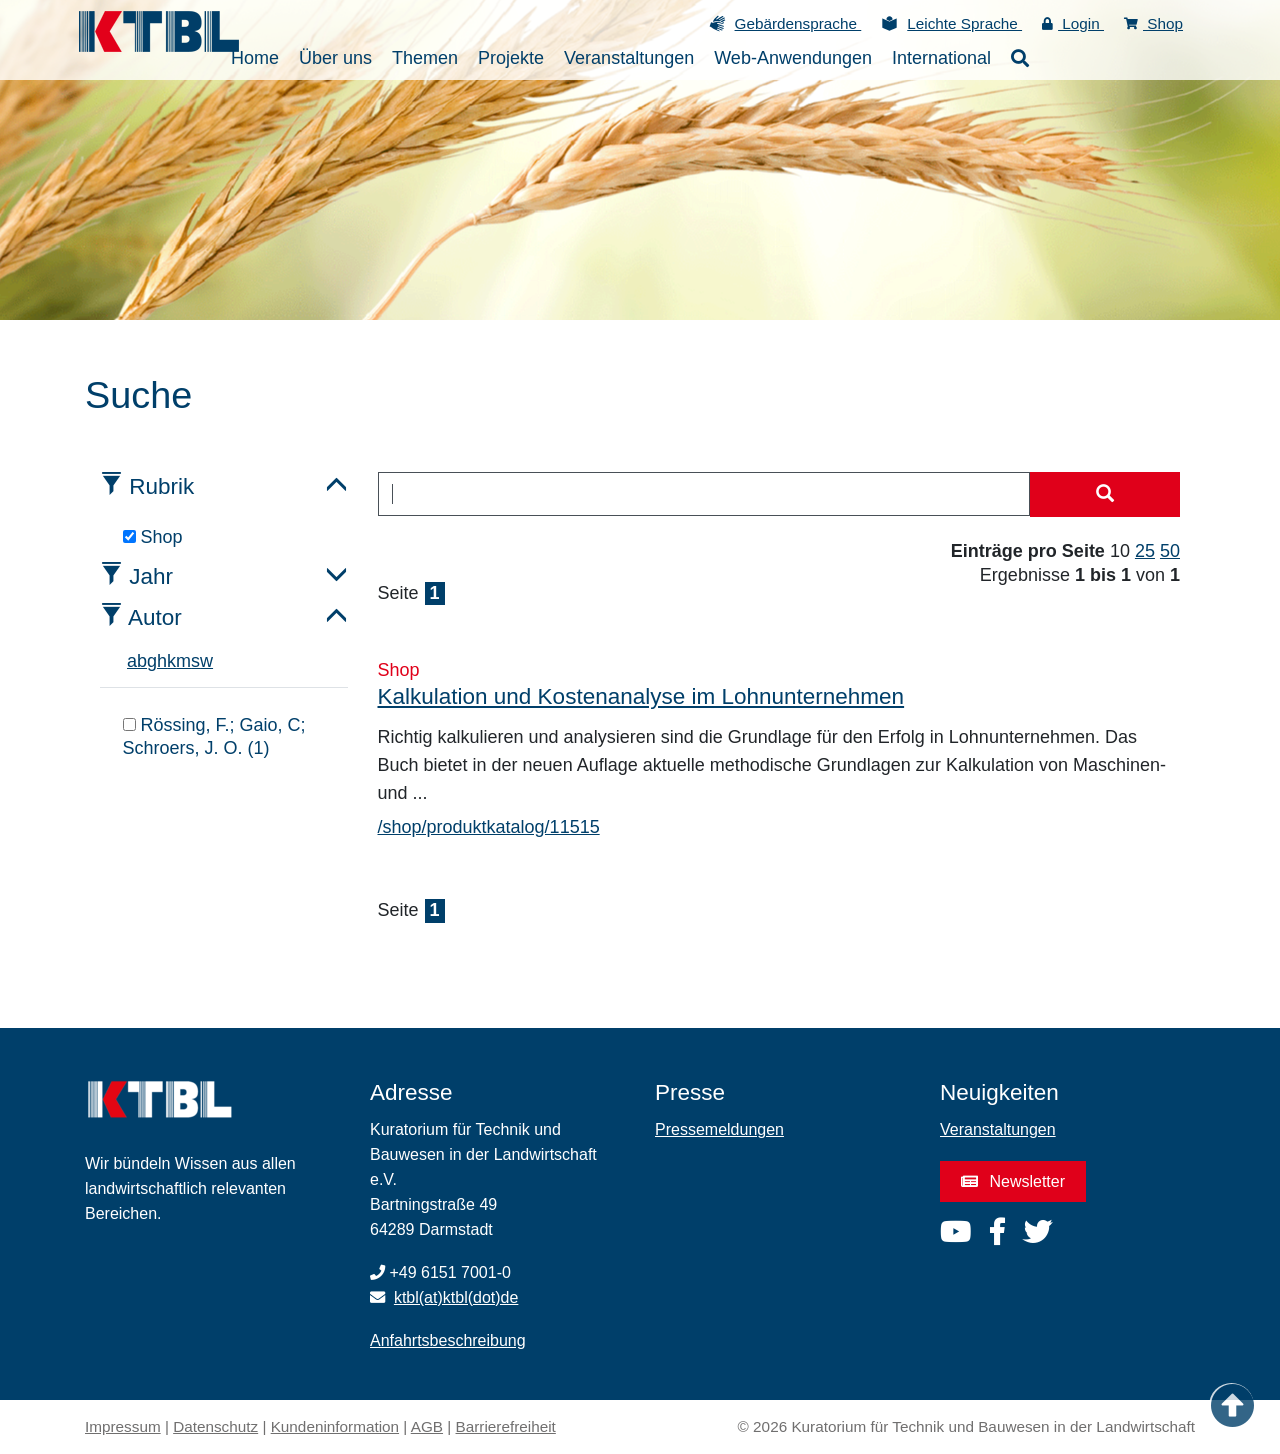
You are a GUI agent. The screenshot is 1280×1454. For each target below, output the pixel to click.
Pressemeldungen (719, 1129)
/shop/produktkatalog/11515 (489, 827)
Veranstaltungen (998, 1129)
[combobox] (704, 494)
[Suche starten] (1105, 495)
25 (1145, 551)
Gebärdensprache (798, 23)
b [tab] (142, 661)
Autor (155, 617)
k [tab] (171, 661)
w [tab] (206, 661)
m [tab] (183, 661)
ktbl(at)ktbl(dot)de (456, 1297)
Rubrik (161, 486)
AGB (427, 1426)
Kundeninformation (335, 1426)
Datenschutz (215, 1426)
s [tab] (195, 661)
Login (1073, 23)
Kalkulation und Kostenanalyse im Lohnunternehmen (641, 696)
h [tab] (162, 661)
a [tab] (132, 661)
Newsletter (1013, 1181)
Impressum (123, 1426)
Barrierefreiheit (506, 1426)
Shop (1153, 23)
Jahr (151, 576)
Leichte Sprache (964, 23)
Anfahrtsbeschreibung (448, 1340)
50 (1170, 551)
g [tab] (152, 661)
